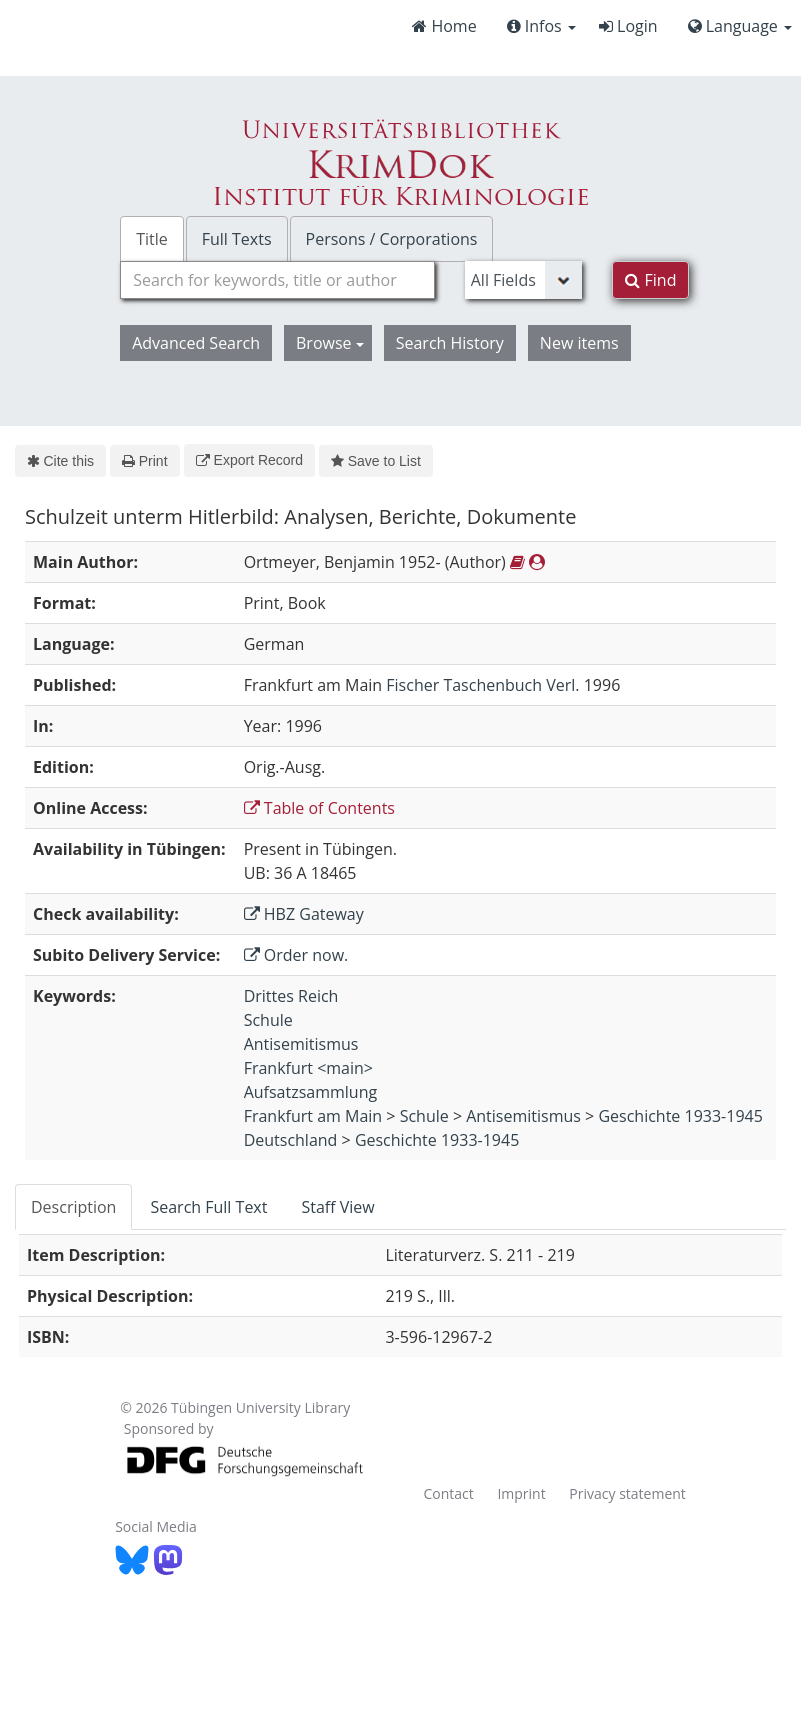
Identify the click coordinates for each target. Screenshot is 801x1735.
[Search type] (524, 280)
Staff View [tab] (337, 1207)
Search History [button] (450, 343)
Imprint (521, 1493)
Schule (268, 1020)
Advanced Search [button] (196, 343)
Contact (448, 1493)
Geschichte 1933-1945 (680, 1116)
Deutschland (291, 1140)
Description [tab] (73, 1207)
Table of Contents (319, 808)
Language (740, 26)
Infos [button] (541, 26)
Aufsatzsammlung (311, 1092)
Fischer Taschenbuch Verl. (482, 685)
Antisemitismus (301, 1044)
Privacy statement (627, 1493)
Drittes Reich (291, 996)
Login (628, 26)
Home (444, 26)
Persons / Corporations (392, 239)
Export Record (249, 460)
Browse (330, 343)
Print (144, 461)
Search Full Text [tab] (208, 1207)
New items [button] (579, 343)
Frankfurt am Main (313, 1116)
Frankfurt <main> (308, 1068)
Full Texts (237, 239)
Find (650, 280)
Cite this (60, 461)
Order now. (296, 955)
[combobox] (277, 280)
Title (152, 239)
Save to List (376, 461)
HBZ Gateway (304, 914)
